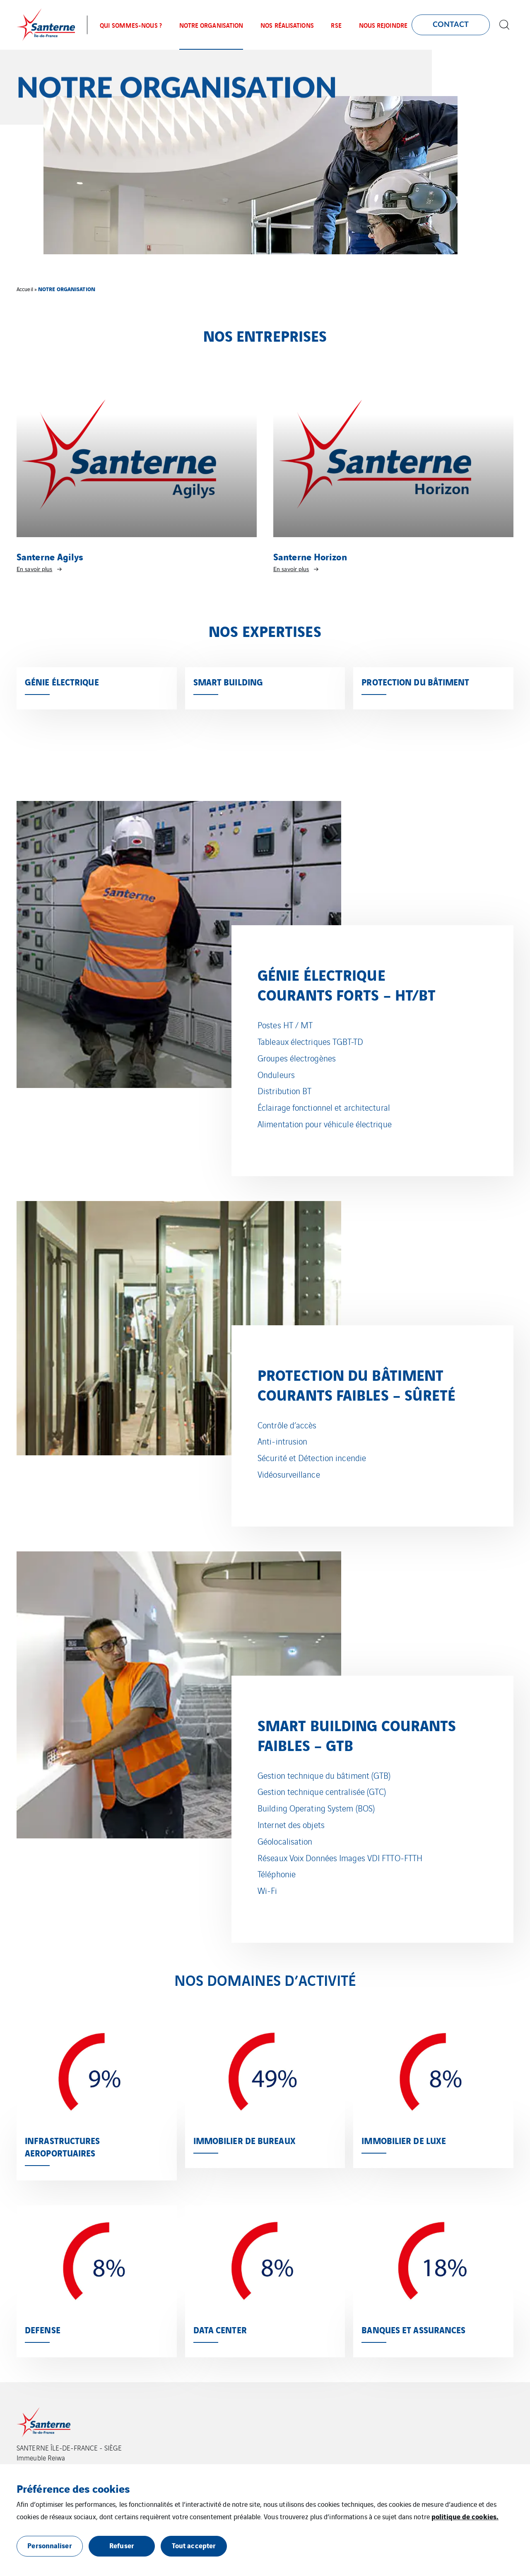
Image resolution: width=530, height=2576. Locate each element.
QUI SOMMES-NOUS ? (131, 24)
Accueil (25, 289)
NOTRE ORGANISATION (211, 24)
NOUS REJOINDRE (383, 24)
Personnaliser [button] (49, 2545)
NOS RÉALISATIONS (287, 24)
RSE (336, 24)
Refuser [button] (121, 2545)
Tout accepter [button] (194, 2545)
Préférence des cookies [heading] (73, 2488)
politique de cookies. (465, 2516)
